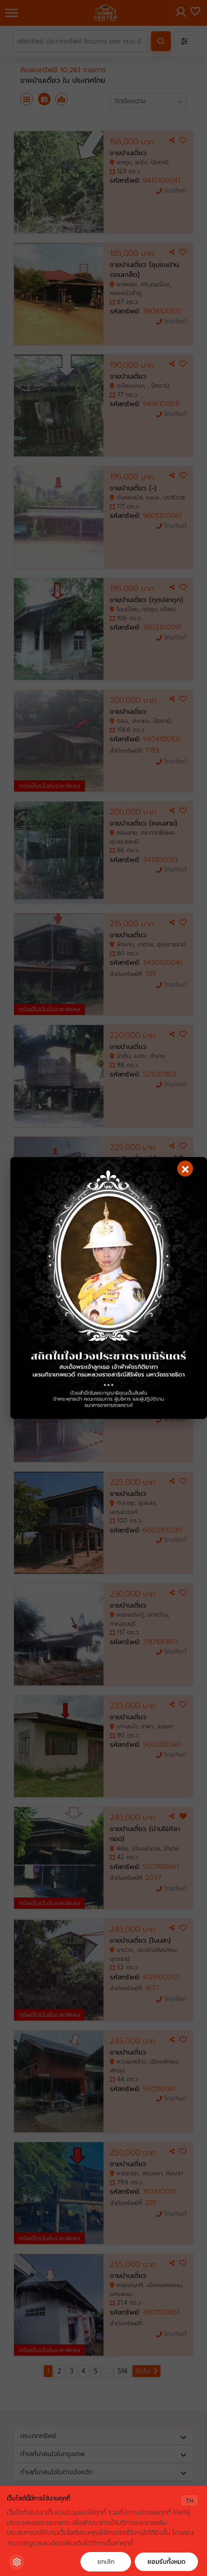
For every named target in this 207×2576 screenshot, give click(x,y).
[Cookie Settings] (16, 2562)
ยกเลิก (105, 2561)
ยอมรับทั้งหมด (166, 2561)
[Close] (185, 1169)
